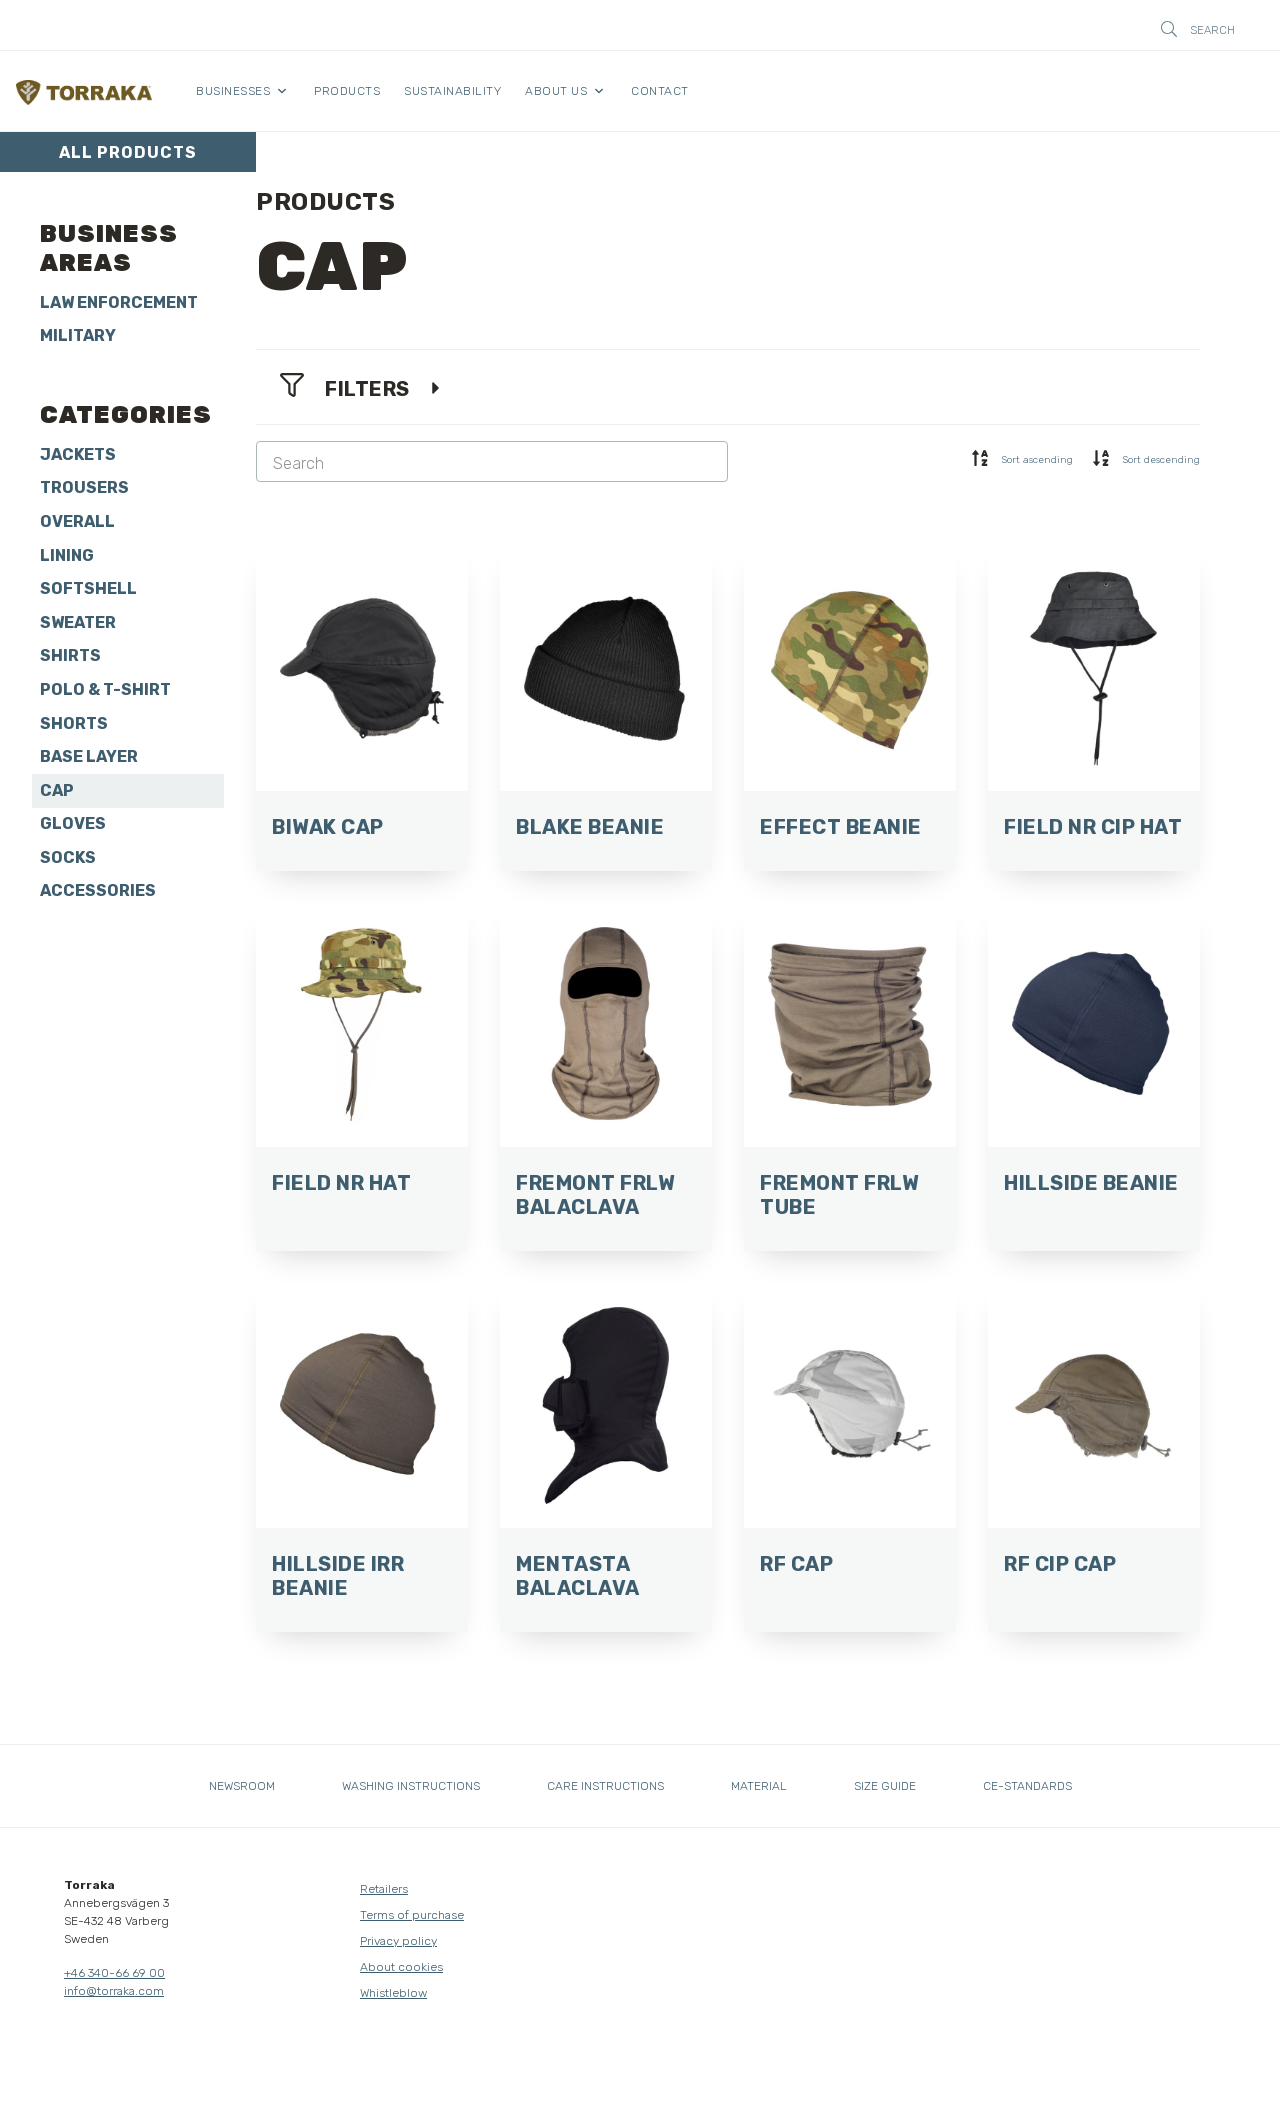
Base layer (89, 756)
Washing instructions (411, 1786)
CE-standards (1027, 1786)
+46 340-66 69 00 (114, 1973)
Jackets (78, 454)
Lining (67, 555)
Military (78, 335)
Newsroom (242, 1786)
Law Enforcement (119, 302)
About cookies (401, 1967)
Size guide (885, 1786)
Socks (68, 857)
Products (347, 91)
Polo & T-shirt (105, 689)
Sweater (78, 622)
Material (759, 1786)
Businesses (233, 91)
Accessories (98, 890)
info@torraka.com (114, 1991)
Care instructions (605, 1786)
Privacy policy (398, 1941)
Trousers (84, 487)
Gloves (73, 823)
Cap (57, 790)
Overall (77, 521)
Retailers (384, 1889)
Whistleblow (393, 1993)
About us (556, 91)
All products (128, 152)
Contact (660, 91)
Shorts (74, 723)
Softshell (88, 588)
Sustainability (452, 91)
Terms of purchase (412, 1915)
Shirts (70, 655)
